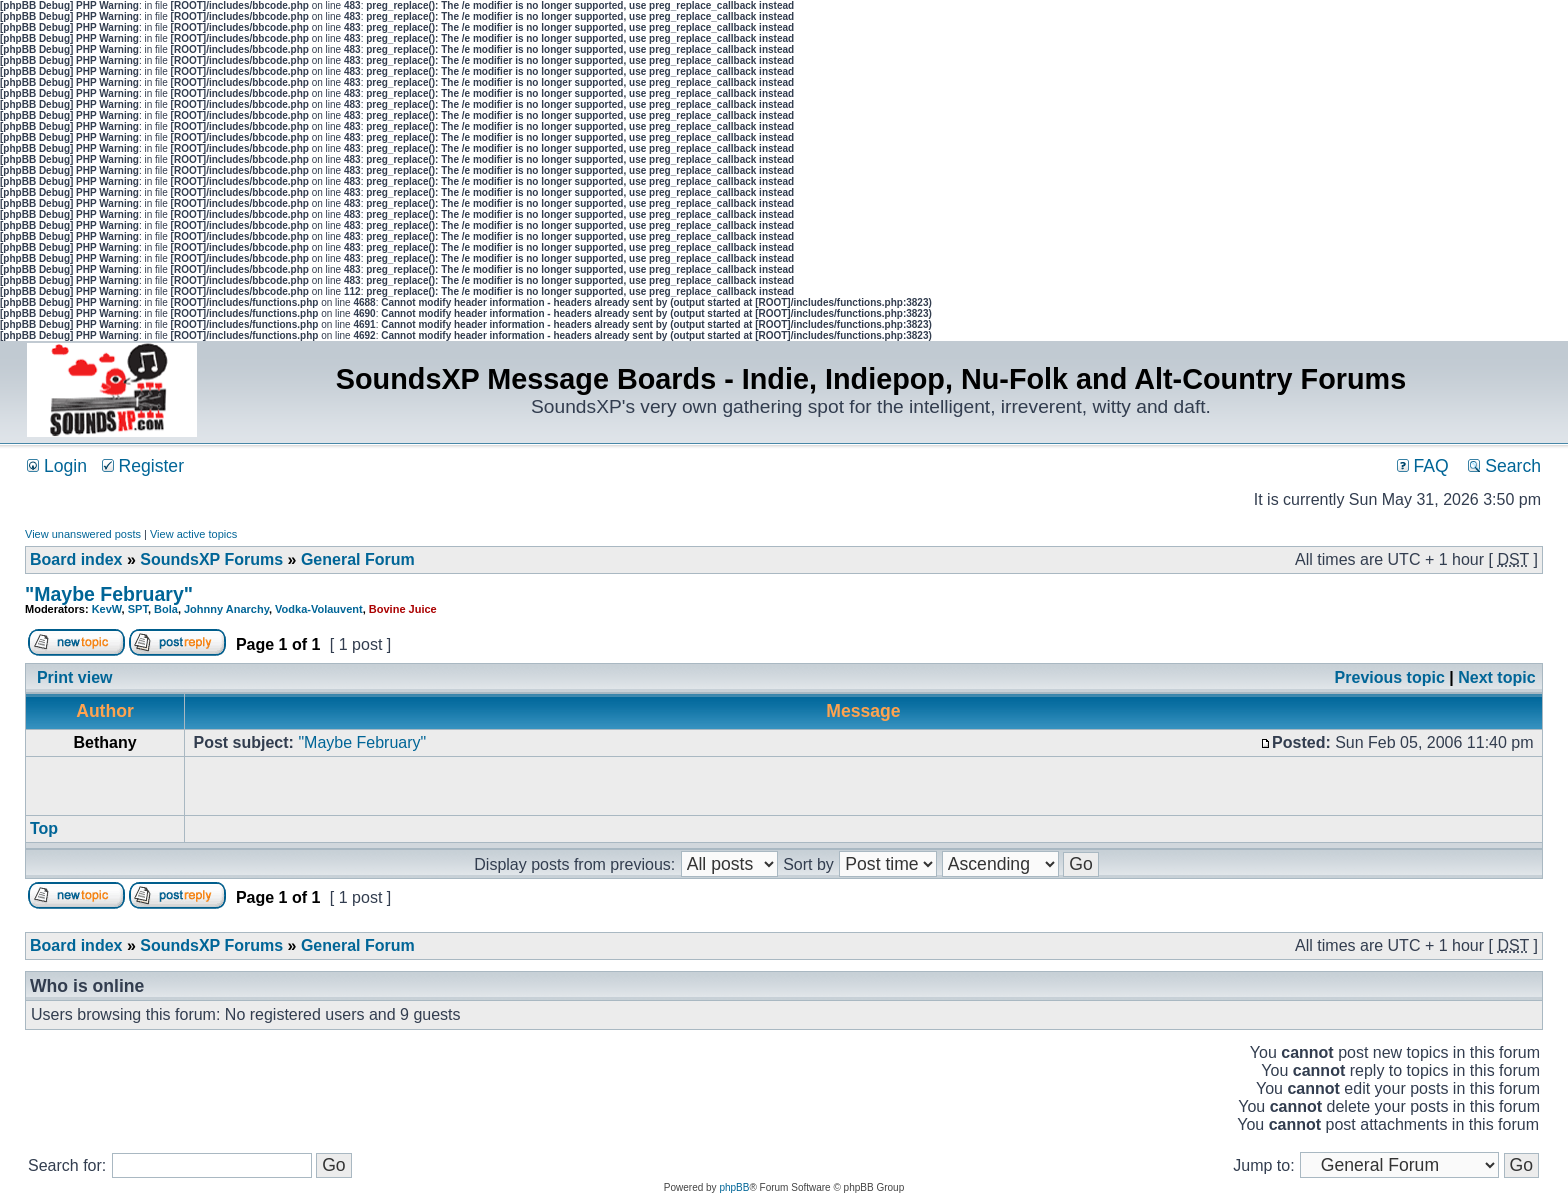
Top (44, 828)
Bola (166, 609)
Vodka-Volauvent (319, 609)
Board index (76, 559)
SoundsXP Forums (211, 559)
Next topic (1496, 677)
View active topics (193, 534)
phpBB (734, 1187)
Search (1504, 466)
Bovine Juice (403, 609)
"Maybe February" (109, 594)
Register (143, 466)
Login (57, 466)
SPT (138, 609)
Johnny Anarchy (226, 609)
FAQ (1423, 466)
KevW (107, 609)
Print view (75, 677)
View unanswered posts (83, 534)
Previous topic (1390, 677)
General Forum (358, 559)
